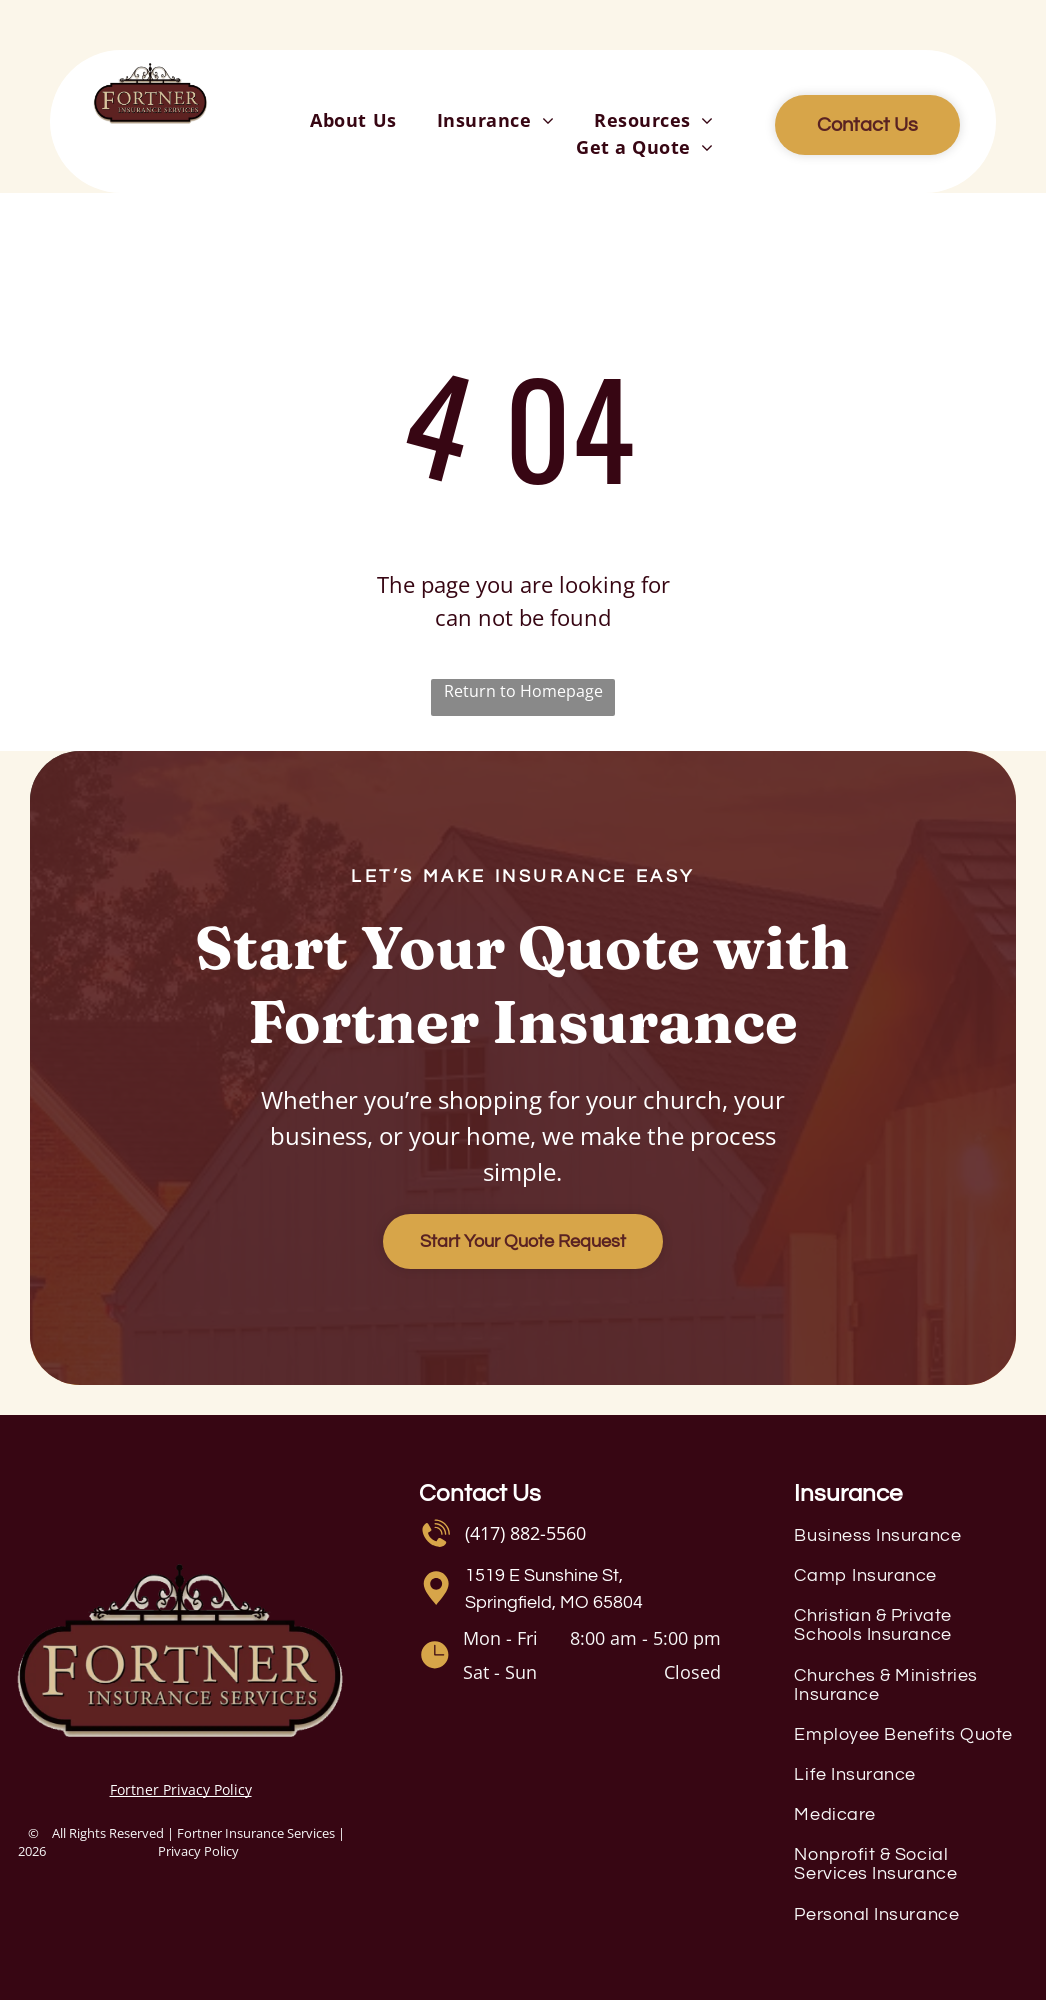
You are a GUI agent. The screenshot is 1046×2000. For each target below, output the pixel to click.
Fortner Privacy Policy (181, 1789)
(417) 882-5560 (525, 1533)
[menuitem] (353, 120)
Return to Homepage (523, 691)
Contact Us (480, 1493)
